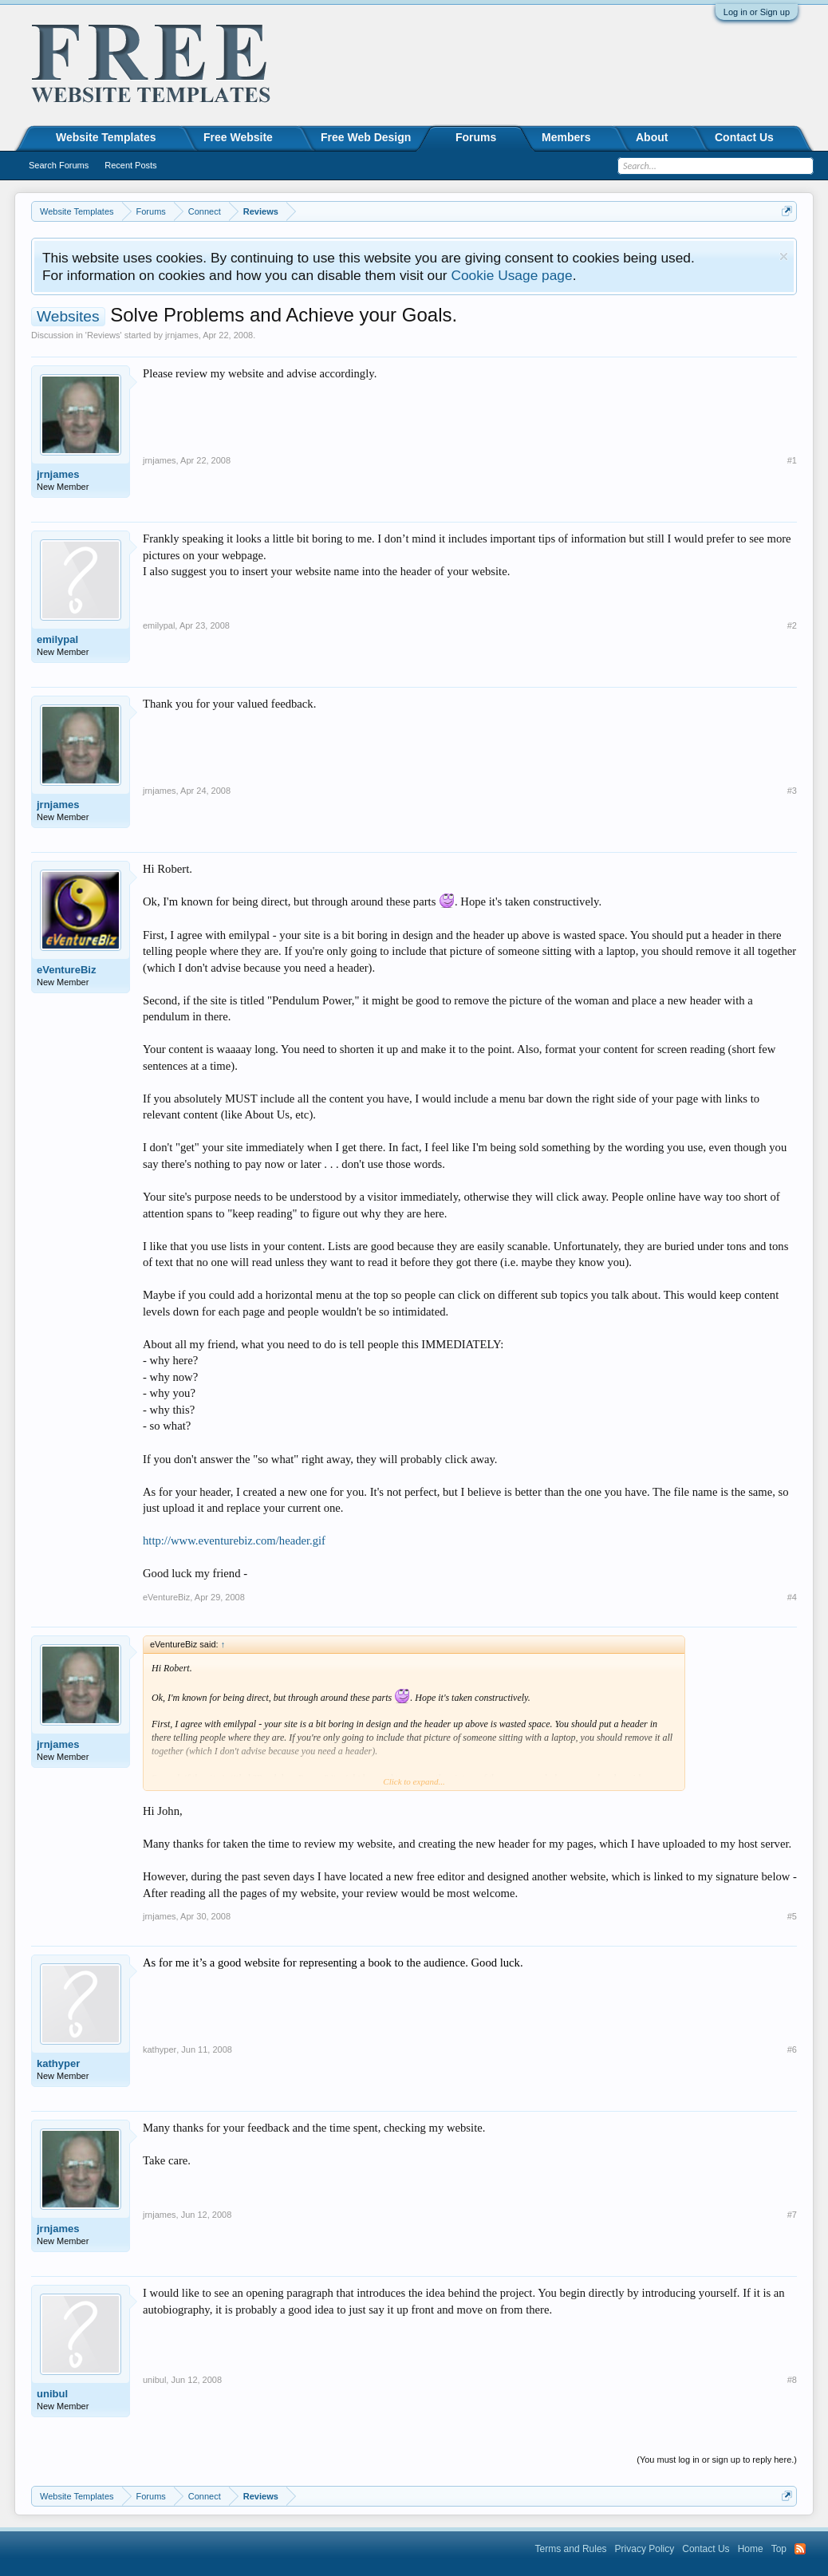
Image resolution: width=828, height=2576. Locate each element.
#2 (792, 625)
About (652, 137)
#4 (792, 1597)
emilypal (57, 639)
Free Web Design (366, 137)
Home (750, 2548)
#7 (792, 2214)
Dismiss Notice (784, 256)
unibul (52, 2394)
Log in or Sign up (757, 12)
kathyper (58, 2063)
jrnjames (182, 335)
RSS (800, 2548)
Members (566, 137)
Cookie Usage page (511, 275)
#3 (792, 790)
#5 (792, 1916)
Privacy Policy (645, 2548)
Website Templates (106, 137)
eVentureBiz (66, 970)
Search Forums (59, 165)
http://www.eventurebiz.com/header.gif (234, 1540)
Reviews (103, 335)
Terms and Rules (571, 2548)
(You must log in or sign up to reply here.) (717, 2459)
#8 (792, 2380)
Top (779, 2548)
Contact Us (744, 137)
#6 (792, 2049)
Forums (475, 137)
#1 (792, 460)
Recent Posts (130, 165)
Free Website (238, 137)
